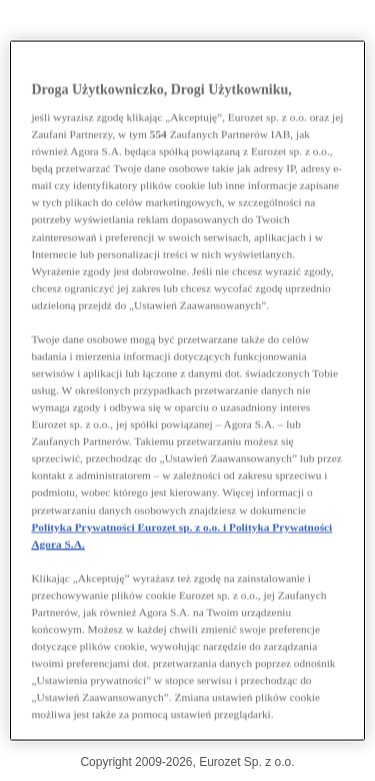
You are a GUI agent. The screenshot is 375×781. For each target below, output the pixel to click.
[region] (187, 390)
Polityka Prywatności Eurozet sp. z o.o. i (130, 526)
